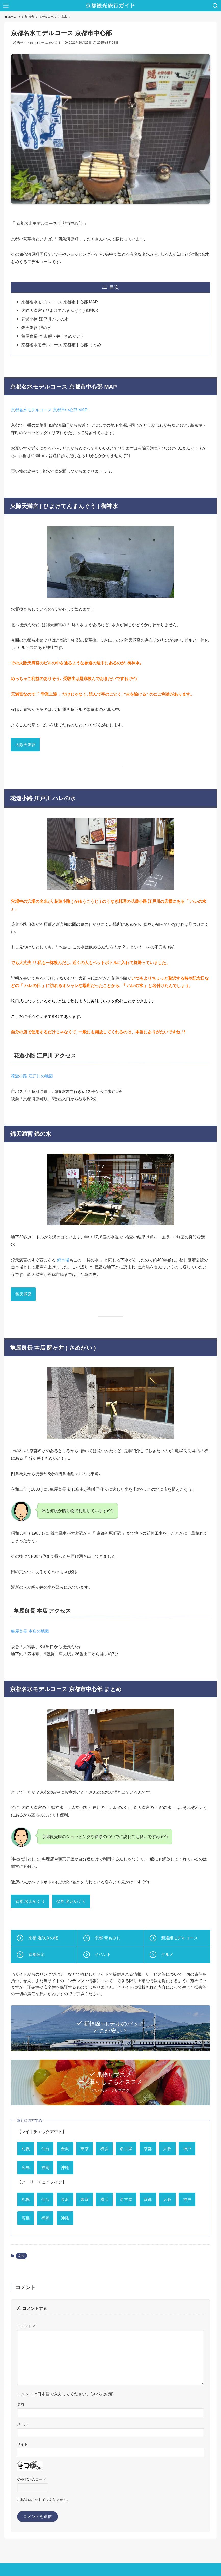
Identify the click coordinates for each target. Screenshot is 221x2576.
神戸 (187, 2149)
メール (22, 2424)
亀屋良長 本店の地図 (30, 1631)
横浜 (104, 2149)
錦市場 (63, 1260)
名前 (20, 2404)
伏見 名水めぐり (71, 1901)
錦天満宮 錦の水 (36, 328)
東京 (84, 2149)
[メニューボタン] (5, 5)
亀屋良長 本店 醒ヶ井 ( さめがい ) (52, 336)
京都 (148, 2149)
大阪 (167, 2149)
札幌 (26, 2149)
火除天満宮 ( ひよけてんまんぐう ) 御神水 (59, 310)
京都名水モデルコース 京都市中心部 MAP (59, 302)
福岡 (45, 2167)
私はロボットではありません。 (45, 2500)
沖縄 (65, 2167)
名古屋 (126, 2149)
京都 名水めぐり (30, 1901)
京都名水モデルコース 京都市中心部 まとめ (61, 345)
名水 (21, 2256)
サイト (22, 2444)
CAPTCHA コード (31, 2479)
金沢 (65, 2149)
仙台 (45, 2149)
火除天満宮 (25, 745)
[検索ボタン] (215, 5)
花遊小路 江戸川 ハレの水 (44, 319)
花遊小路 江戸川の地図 (32, 1076)
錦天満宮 (23, 1294)
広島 (26, 2167)
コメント (26, 2326)
